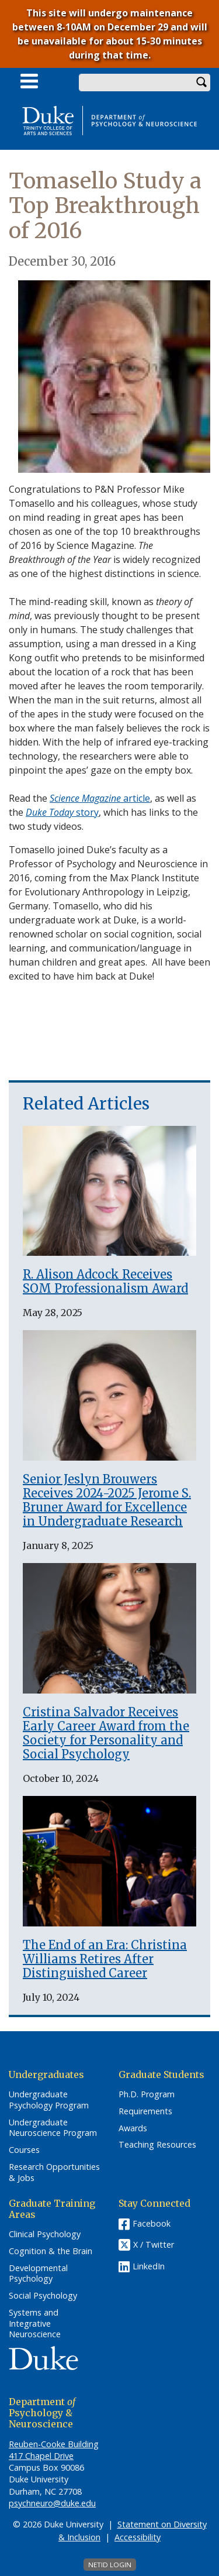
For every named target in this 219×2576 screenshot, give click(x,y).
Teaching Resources (157, 2144)
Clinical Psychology (45, 2234)
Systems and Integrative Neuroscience (35, 2323)
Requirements (145, 2111)
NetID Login (109, 2564)
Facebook (152, 2223)
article (100, 798)
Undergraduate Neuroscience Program (53, 2128)
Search (201, 82)
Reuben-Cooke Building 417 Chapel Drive (54, 2449)
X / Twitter (153, 2245)
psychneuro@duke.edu (52, 2503)
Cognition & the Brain (50, 2251)
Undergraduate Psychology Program (49, 2100)
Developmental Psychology (38, 2274)
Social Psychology (43, 2295)
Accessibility (137, 2537)
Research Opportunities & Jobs (54, 2172)
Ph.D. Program (147, 2094)
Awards (133, 2128)
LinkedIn (149, 2266)
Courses (24, 2150)
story (62, 812)
